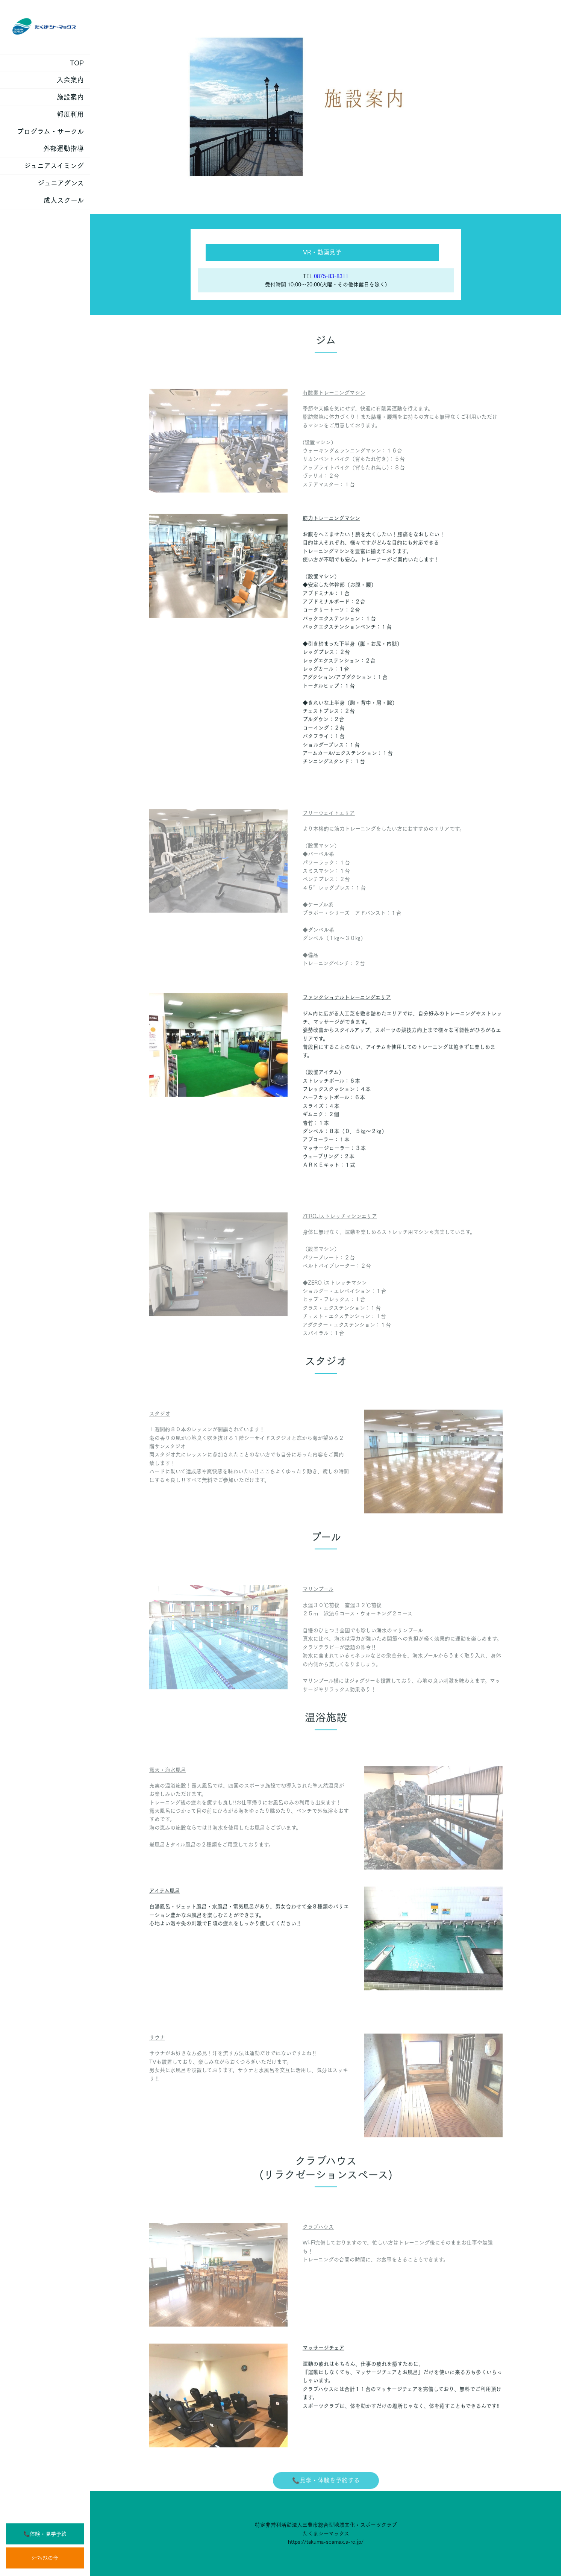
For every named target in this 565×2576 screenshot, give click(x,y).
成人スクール (64, 200)
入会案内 (70, 79)
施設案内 (70, 97)
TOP (77, 62)
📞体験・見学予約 (45, 2534)
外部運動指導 (63, 148)
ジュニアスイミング (54, 165)
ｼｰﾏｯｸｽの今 (45, 2558)
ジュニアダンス (61, 183)
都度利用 (70, 114)
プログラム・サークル (50, 131)
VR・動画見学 (322, 252)
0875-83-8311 (331, 276)
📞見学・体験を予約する (326, 2493)
